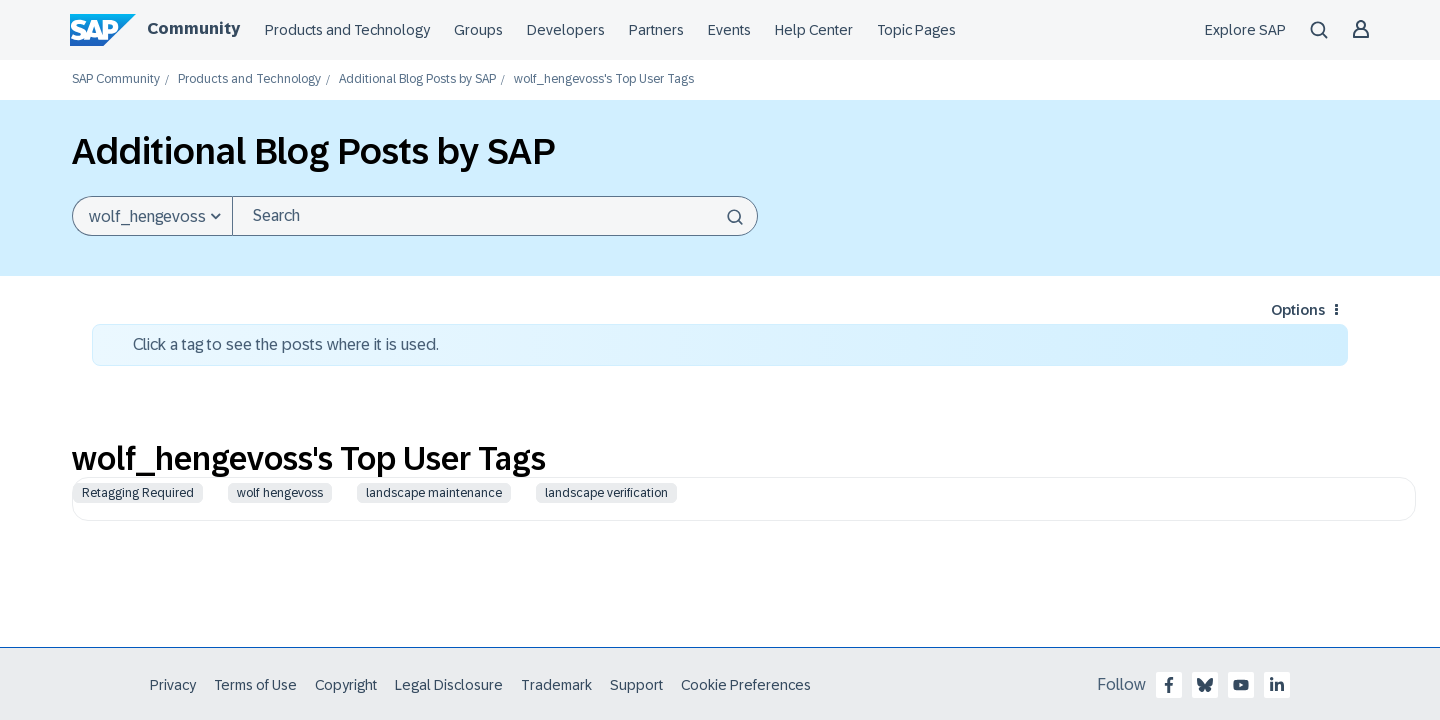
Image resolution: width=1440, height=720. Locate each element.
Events (729, 30)
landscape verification (606, 493)
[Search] (495, 216)
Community (193, 28)
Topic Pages (916, 30)
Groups (478, 30)
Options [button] (1298, 310)
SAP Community (116, 79)
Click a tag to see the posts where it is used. (286, 344)
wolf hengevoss (280, 493)
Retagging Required (138, 493)
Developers (566, 30)
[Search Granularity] (152, 216)
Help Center (814, 30)
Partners (656, 30)
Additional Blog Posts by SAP (417, 79)
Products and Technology (347, 30)
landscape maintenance (434, 493)
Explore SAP (1245, 30)
